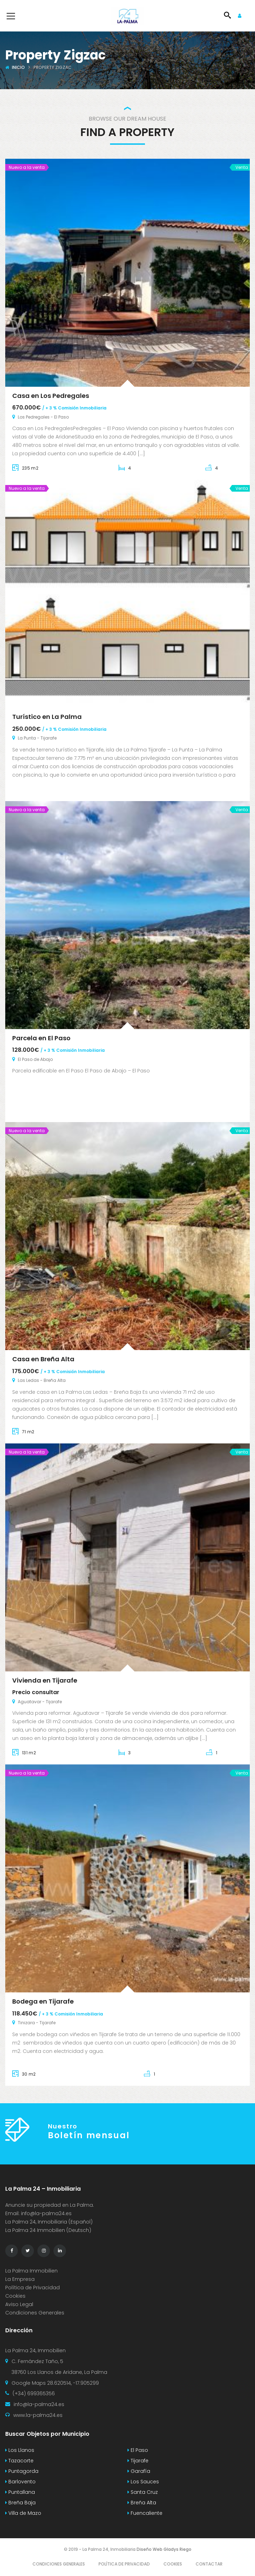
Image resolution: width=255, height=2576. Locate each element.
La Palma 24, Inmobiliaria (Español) (49, 2221)
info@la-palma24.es (46, 2213)
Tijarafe (138, 2460)
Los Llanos (19, 2450)
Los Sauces (143, 2481)
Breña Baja (20, 2502)
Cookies (15, 2295)
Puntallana (20, 2492)
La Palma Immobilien (31, 2270)
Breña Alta (142, 2502)
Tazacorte (19, 2460)
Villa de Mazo (23, 2513)
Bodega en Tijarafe (43, 2001)
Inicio (18, 67)
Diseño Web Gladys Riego (163, 2549)
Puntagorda (21, 2471)
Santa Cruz (143, 2492)
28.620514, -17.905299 (73, 2382)
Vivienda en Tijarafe (44, 1680)
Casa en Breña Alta (43, 1359)
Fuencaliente (145, 2513)
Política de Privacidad (32, 2287)
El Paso (138, 2450)
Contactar (209, 2564)
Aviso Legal (19, 2304)
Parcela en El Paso (41, 1038)
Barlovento (20, 2481)
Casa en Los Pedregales (50, 395)
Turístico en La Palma (47, 716)
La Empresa (20, 2279)
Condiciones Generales (34, 2312)
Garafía (139, 2471)
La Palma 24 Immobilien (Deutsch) (48, 2230)
